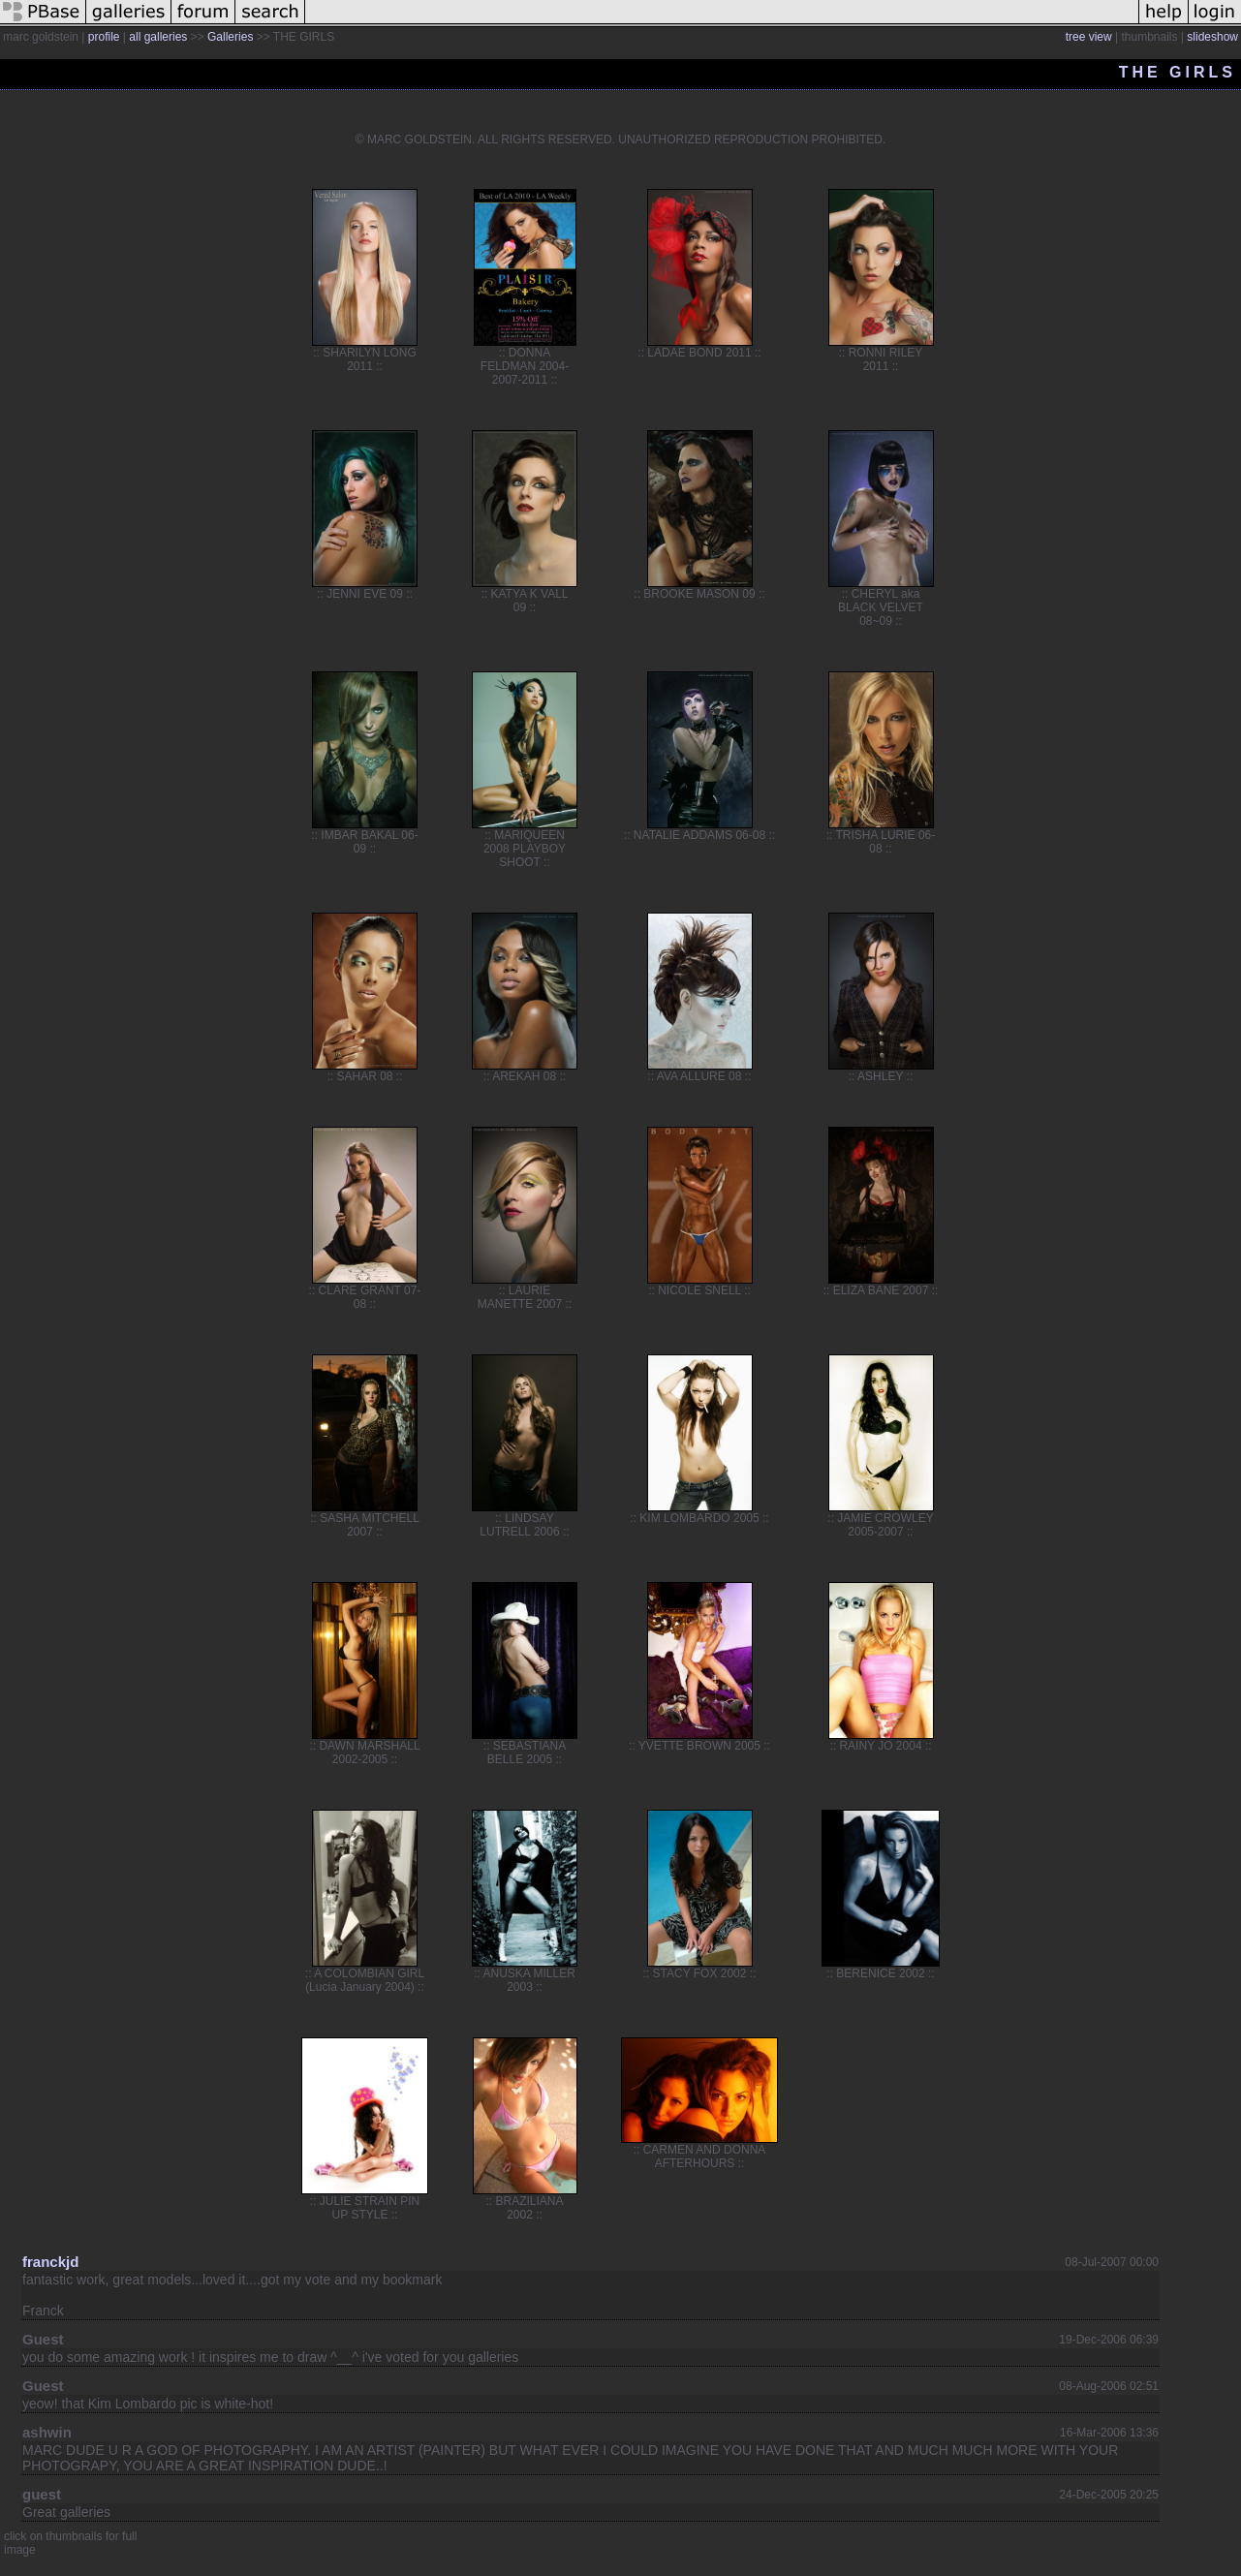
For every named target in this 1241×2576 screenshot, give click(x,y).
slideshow (1212, 37)
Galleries (230, 37)
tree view (1089, 37)
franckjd (50, 2261)
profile (104, 37)
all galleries (158, 37)
